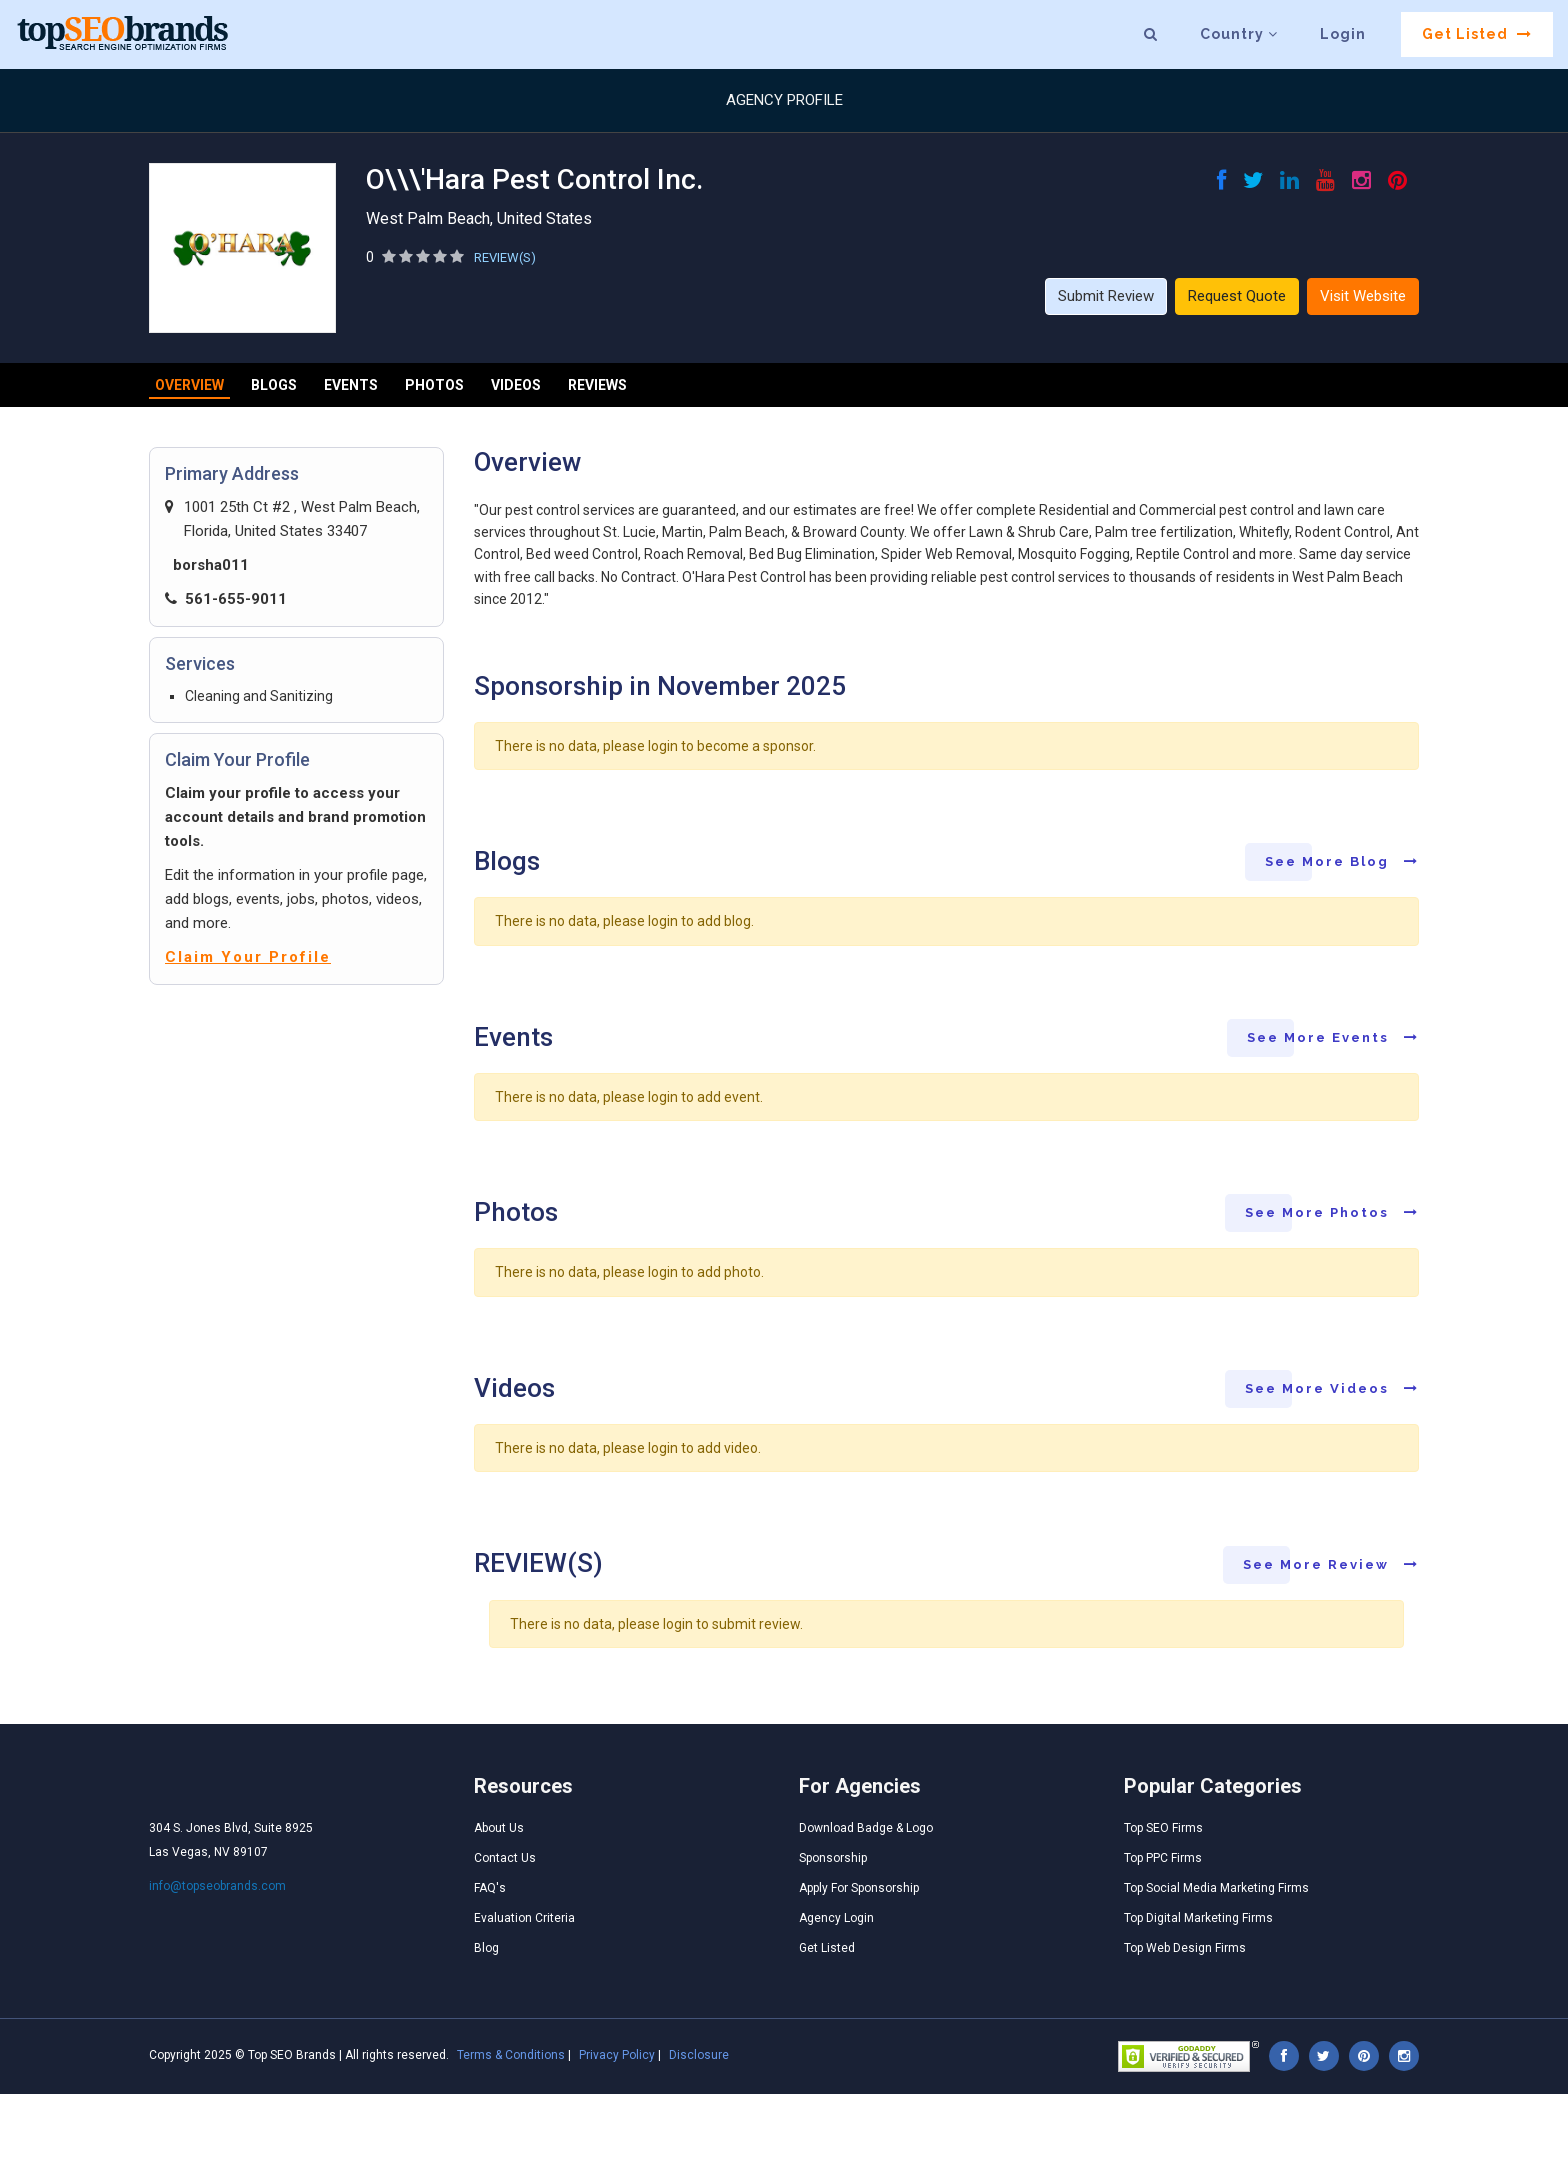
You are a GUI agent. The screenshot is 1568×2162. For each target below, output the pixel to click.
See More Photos (1332, 1212)
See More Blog (1342, 861)
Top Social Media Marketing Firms (1216, 1888)
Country (1239, 34)
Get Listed (1477, 34)
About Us (499, 1828)
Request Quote (1237, 296)
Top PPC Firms (1163, 1858)
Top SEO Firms (1163, 1828)
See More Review (1331, 1564)
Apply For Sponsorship (859, 1888)
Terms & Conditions (511, 2055)
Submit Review (1106, 296)
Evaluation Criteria (524, 1918)
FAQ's (490, 1888)
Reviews (597, 385)
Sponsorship (833, 1858)
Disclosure (699, 2055)
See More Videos (1332, 1388)
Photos (434, 385)
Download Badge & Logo (866, 1828)
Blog (486, 1948)
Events (351, 385)
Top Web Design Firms (1185, 1948)
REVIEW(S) (505, 257)
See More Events (1333, 1037)
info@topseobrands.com (217, 1886)
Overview (189, 385)
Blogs (274, 385)
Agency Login (836, 1918)
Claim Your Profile (248, 957)
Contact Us (505, 1858)
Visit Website (1363, 296)
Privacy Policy (617, 2055)
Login (1343, 34)
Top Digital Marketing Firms (1198, 1918)
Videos (516, 385)
